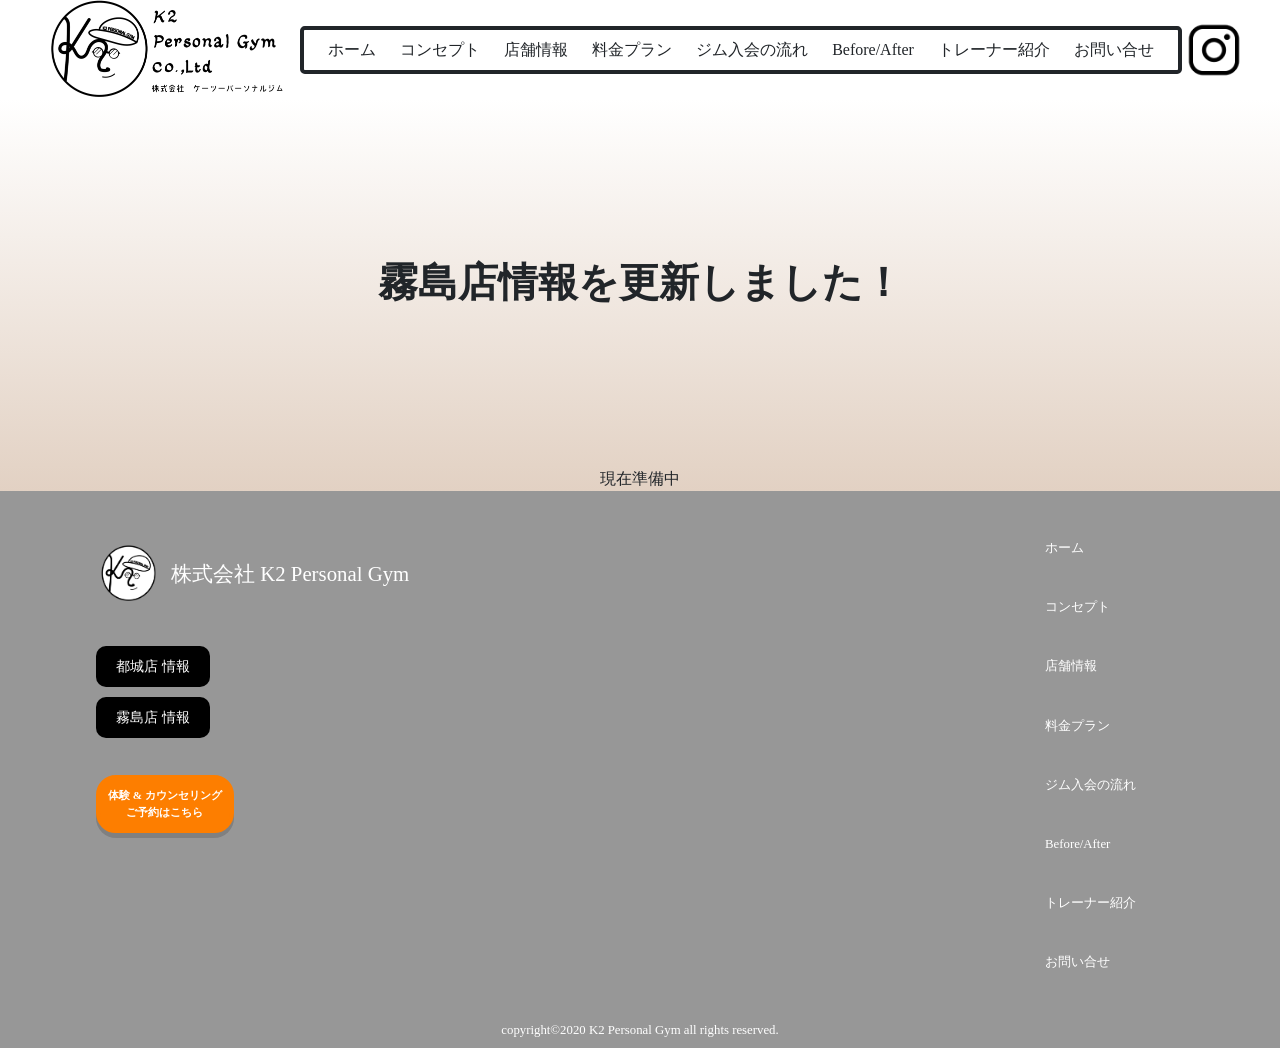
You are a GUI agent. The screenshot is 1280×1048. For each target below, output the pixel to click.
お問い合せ (1114, 49)
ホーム (352, 49)
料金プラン (632, 49)
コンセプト (440, 49)
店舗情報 (536, 49)
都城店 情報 (153, 666)
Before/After (873, 49)
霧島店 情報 (153, 717)
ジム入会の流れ (752, 49)
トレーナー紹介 (994, 49)
